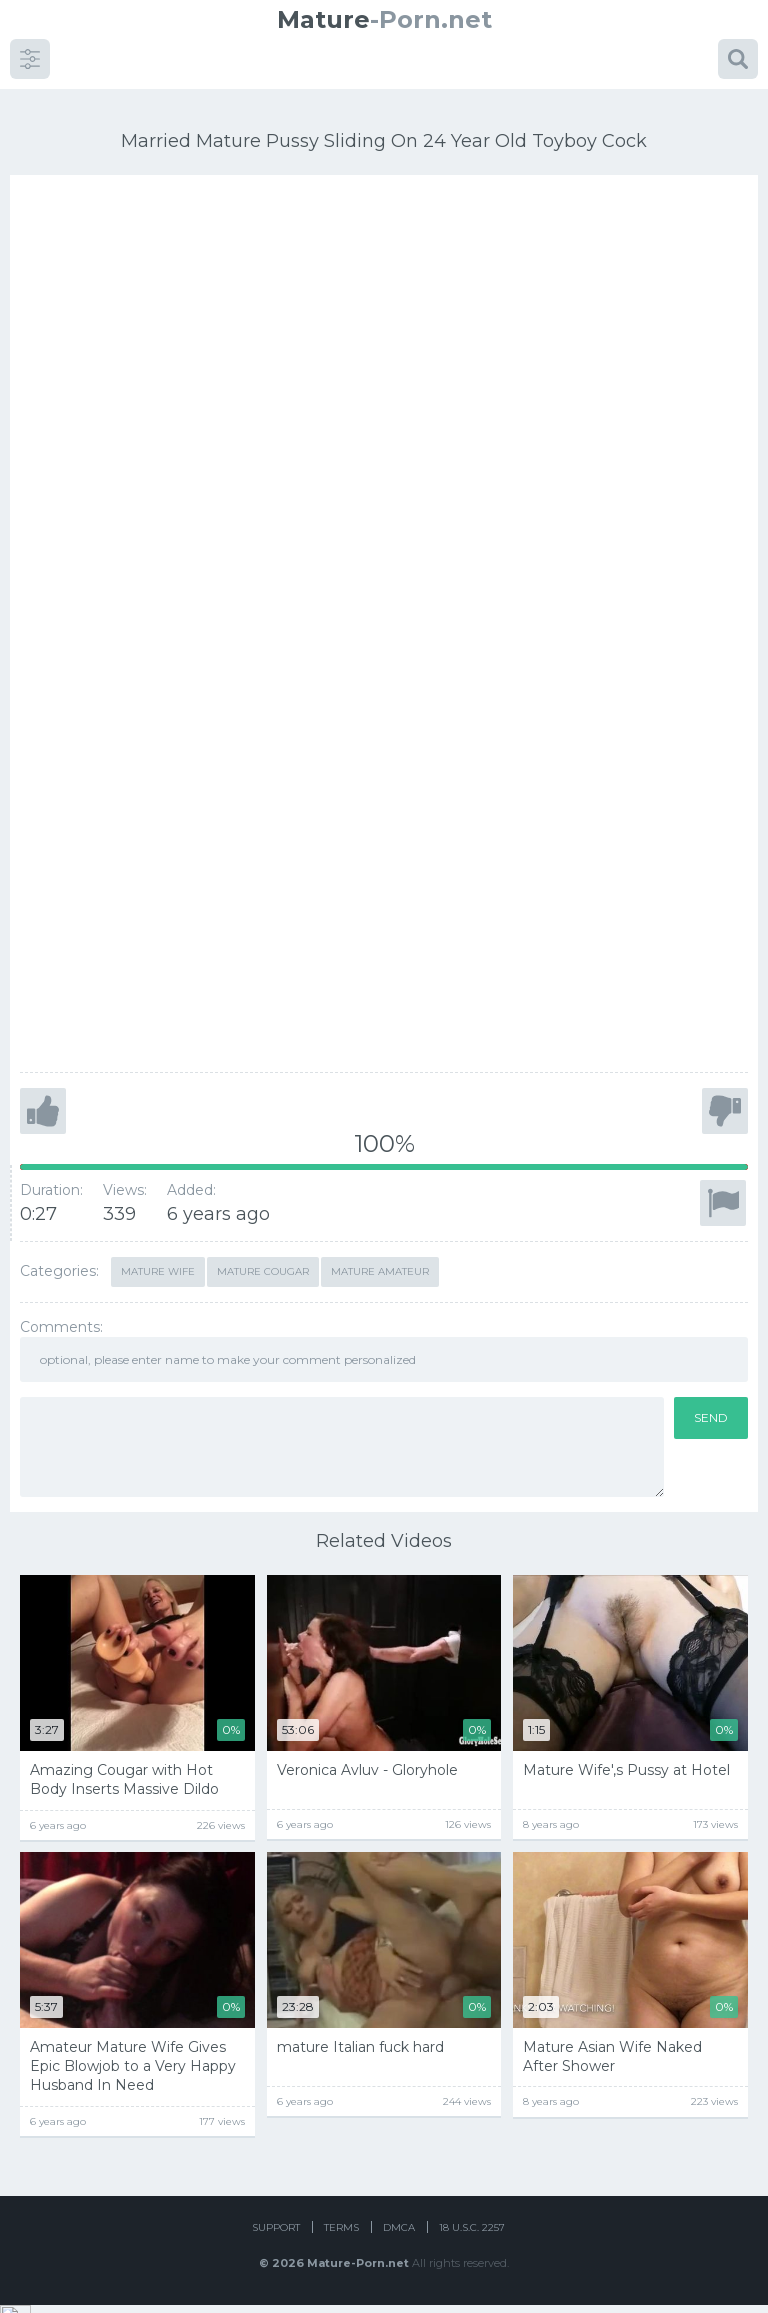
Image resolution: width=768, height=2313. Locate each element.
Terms (341, 2235)
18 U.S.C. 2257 (472, 2235)
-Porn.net (384, 19)
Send (711, 1394)
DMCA (399, 2235)
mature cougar (263, 1248)
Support (276, 2235)
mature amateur (380, 1248)
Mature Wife (158, 1248)
